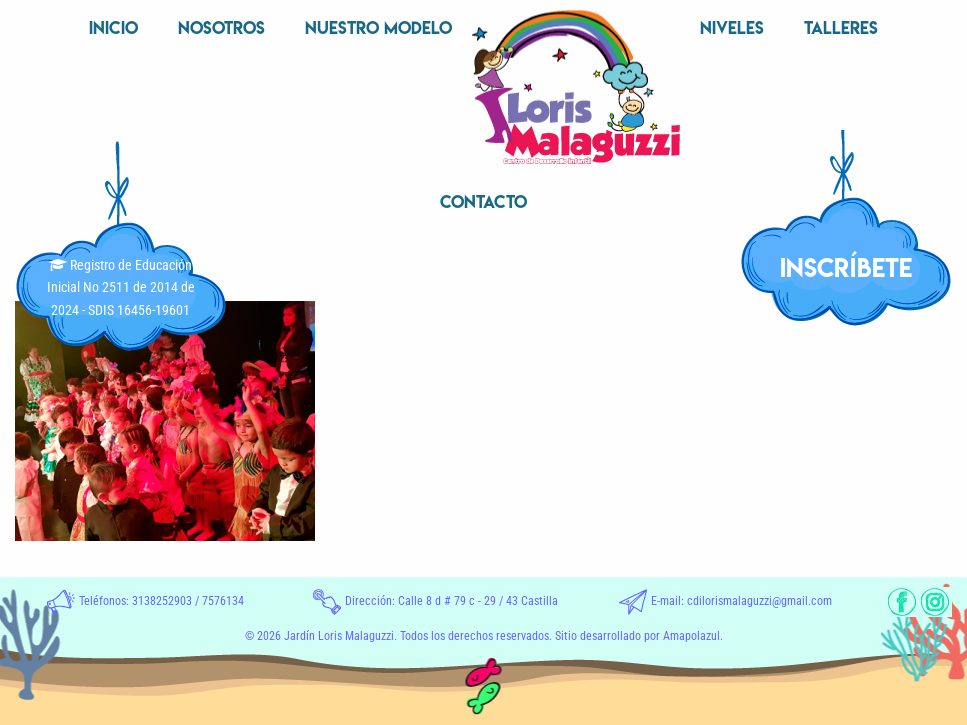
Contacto (483, 201)
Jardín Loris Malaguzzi (339, 636)
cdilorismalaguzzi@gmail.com (759, 601)
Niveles (732, 27)
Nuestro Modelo (378, 27)
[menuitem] (113, 30)
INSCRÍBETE (846, 267)
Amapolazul (691, 636)
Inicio (113, 27)
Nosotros (221, 27)
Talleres (841, 27)
